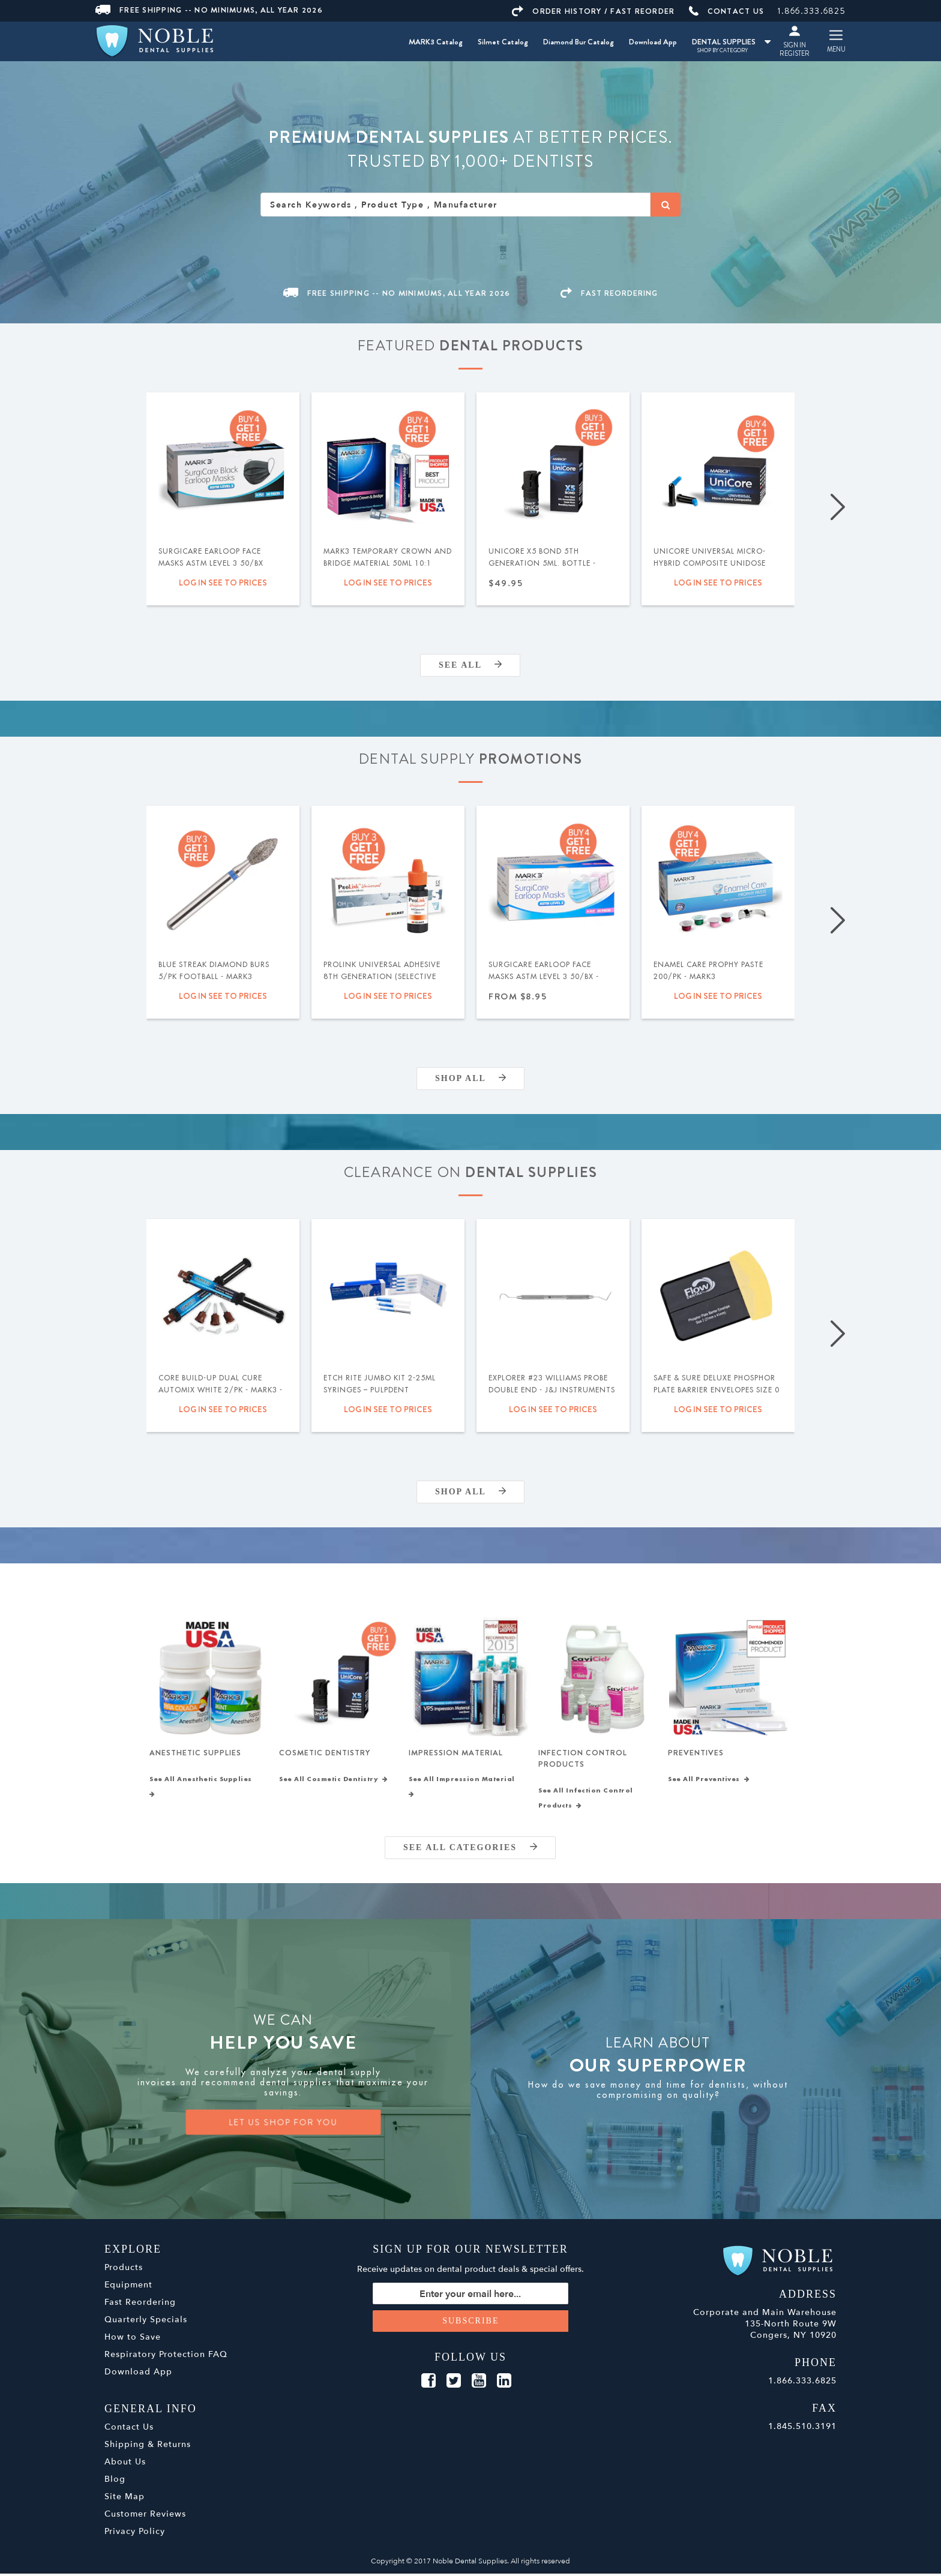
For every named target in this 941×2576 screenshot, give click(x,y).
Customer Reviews (145, 2516)
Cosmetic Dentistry (324, 1754)
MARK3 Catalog (436, 41)
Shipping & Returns (147, 2446)
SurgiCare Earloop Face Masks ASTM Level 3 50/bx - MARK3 (544, 976)
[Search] (666, 205)
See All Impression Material (464, 1789)
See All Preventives (709, 1782)
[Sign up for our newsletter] (471, 2296)
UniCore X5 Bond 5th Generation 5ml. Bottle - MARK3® (542, 563)
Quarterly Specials (145, 2322)
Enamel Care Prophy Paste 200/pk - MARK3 (708, 970)
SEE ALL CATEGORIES (470, 1849)
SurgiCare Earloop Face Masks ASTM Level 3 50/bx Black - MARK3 (210, 563)
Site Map (124, 2499)
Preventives (696, 1754)
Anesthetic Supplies (195, 1754)
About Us (125, 2464)
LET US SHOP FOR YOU (283, 2125)
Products (123, 2269)
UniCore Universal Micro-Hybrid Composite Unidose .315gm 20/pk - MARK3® (710, 563)
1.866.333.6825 (812, 10)
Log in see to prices (223, 583)
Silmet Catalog (503, 41)
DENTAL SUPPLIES (731, 41)
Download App (653, 41)
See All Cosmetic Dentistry (333, 1782)
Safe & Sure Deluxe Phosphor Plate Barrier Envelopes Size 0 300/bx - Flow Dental (717, 1390)
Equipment (128, 2287)
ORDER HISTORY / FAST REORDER (593, 11)
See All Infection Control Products (585, 1800)
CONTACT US (727, 11)
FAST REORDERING (609, 293)
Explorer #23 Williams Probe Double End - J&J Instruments (552, 1384)
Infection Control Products (582, 1759)
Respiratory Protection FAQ (165, 2356)
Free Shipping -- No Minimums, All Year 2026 (209, 10)
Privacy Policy (134, 2533)
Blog (114, 2481)
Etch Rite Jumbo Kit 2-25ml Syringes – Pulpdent (379, 1384)
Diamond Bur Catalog (578, 41)
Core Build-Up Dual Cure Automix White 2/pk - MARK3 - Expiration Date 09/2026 (220, 1390)
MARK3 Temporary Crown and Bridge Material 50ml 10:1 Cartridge (387, 563)
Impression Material (456, 1754)
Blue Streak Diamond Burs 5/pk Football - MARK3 (213, 970)
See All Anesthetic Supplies (202, 1789)
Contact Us (129, 2429)
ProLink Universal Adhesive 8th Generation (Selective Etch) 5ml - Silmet (381, 976)
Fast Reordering (140, 2304)
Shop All (470, 1078)
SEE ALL (470, 664)
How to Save (132, 2339)
